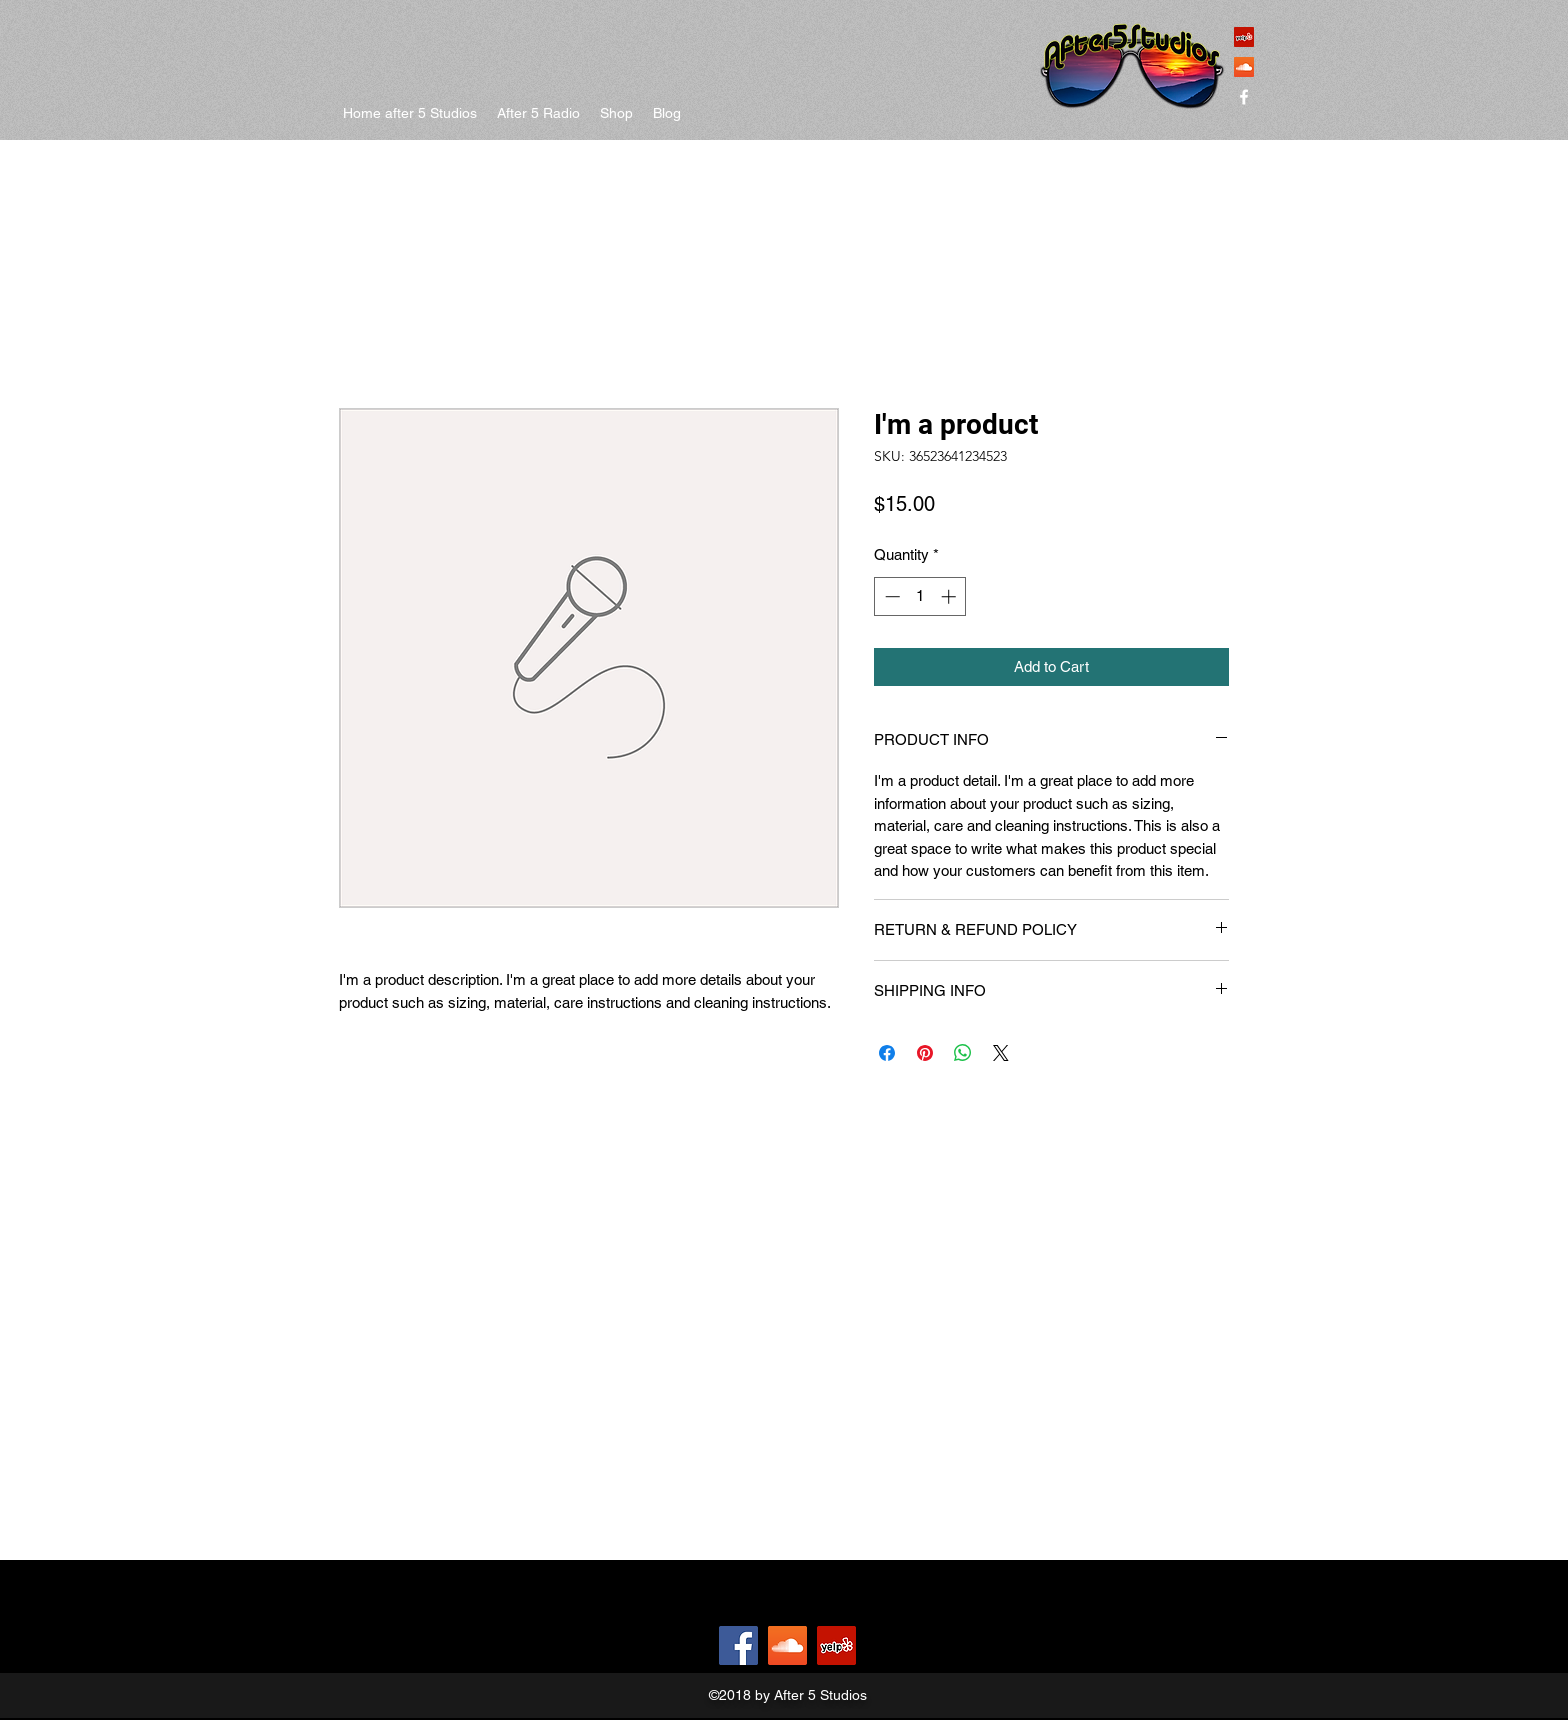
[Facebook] (738, 1645)
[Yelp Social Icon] (1244, 37)
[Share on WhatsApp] (963, 1053)
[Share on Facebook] (887, 1053)
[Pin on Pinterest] (925, 1053)
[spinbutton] (920, 596)
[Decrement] (890, 596)
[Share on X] (1001, 1053)
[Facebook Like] (664, 1646)
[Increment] (950, 596)
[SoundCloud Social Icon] (1244, 67)
